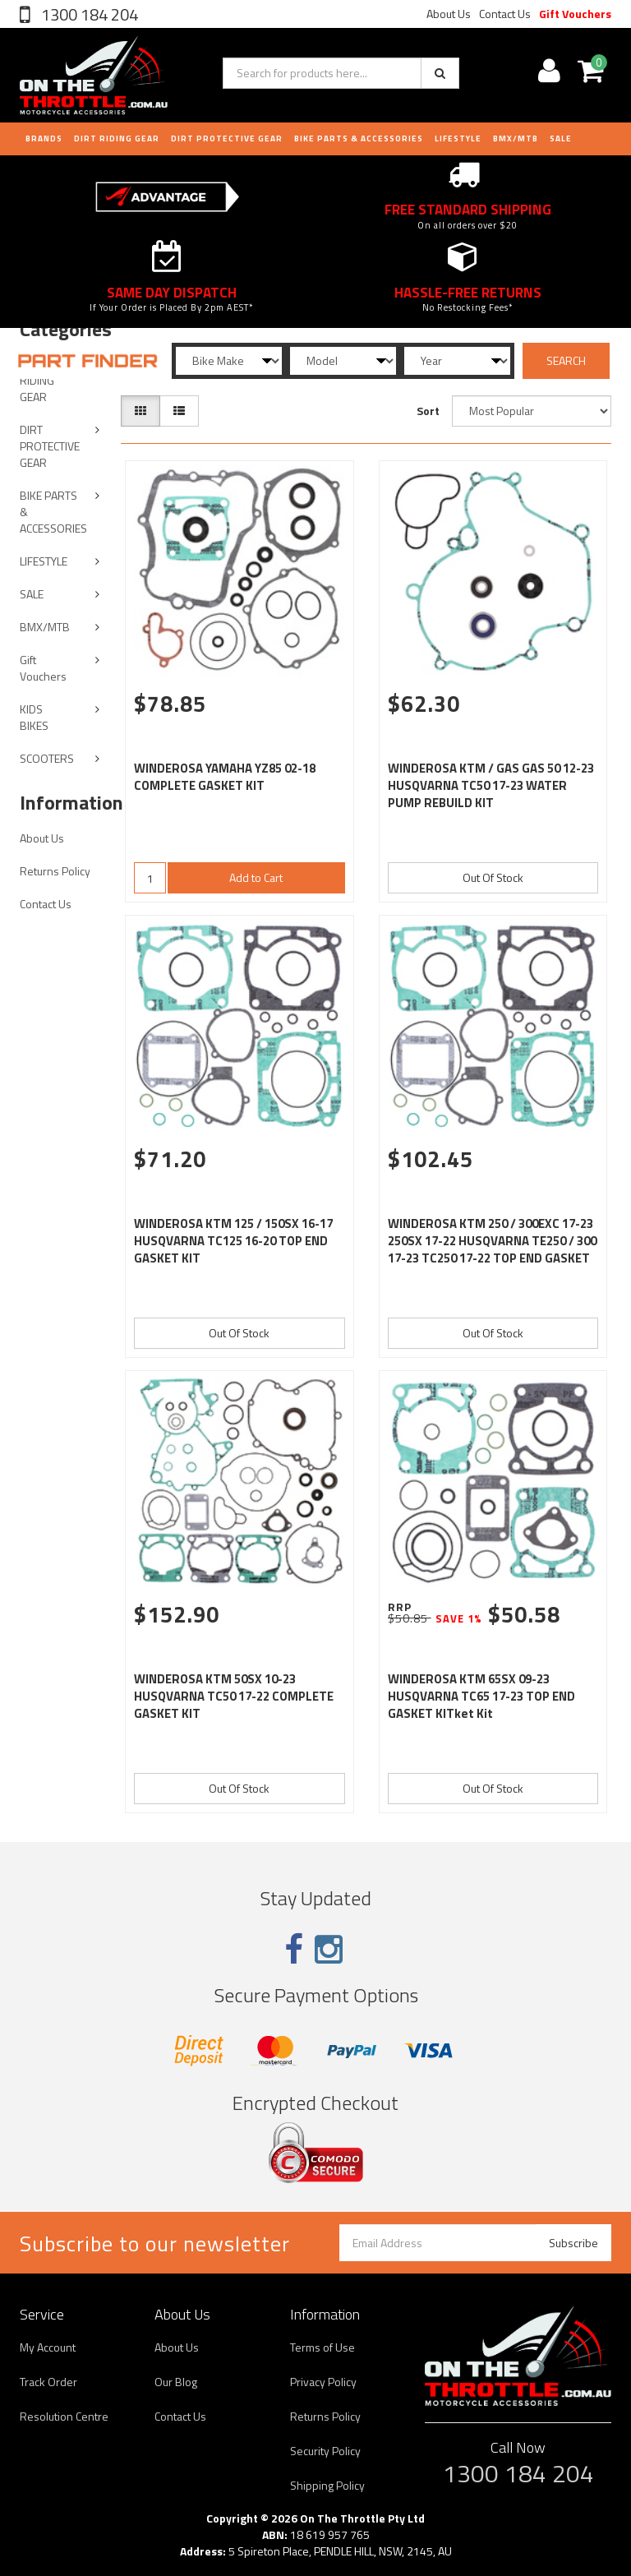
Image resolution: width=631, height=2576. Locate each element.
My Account (48, 2347)
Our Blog (175, 2381)
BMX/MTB (515, 138)
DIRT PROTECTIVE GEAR (227, 138)
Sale (561, 138)
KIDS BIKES (34, 717)
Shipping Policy (327, 2485)
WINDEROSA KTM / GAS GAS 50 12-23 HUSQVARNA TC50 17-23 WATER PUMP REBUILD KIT (491, 785)
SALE (32, 593)
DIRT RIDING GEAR (116, 138)
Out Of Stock (493, 877)
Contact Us (505, 13)
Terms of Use (322, 2347)
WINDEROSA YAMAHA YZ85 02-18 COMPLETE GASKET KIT (225, 777)
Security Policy (325, 2450)
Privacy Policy (323, 2381)
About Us (448, 13)
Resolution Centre (64, 2416)
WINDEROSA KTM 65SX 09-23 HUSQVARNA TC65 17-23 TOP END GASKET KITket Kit (481, 1696)
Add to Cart (256, 877)
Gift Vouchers (575, 13)
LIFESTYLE (458, 138)
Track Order (48, 2381)
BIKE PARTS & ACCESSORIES (358, 138)
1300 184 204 (88, 14)
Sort (428, 410)
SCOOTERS (47, 758)
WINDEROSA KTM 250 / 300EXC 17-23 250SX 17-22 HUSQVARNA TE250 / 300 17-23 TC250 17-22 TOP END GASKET (492, 1240)
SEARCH (566, 360)
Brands (43, 138)
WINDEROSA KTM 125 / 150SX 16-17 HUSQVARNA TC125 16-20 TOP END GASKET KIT (233, 1240)
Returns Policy (55, 870)
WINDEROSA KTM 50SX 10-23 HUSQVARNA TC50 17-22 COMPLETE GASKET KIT (234, 1696)
